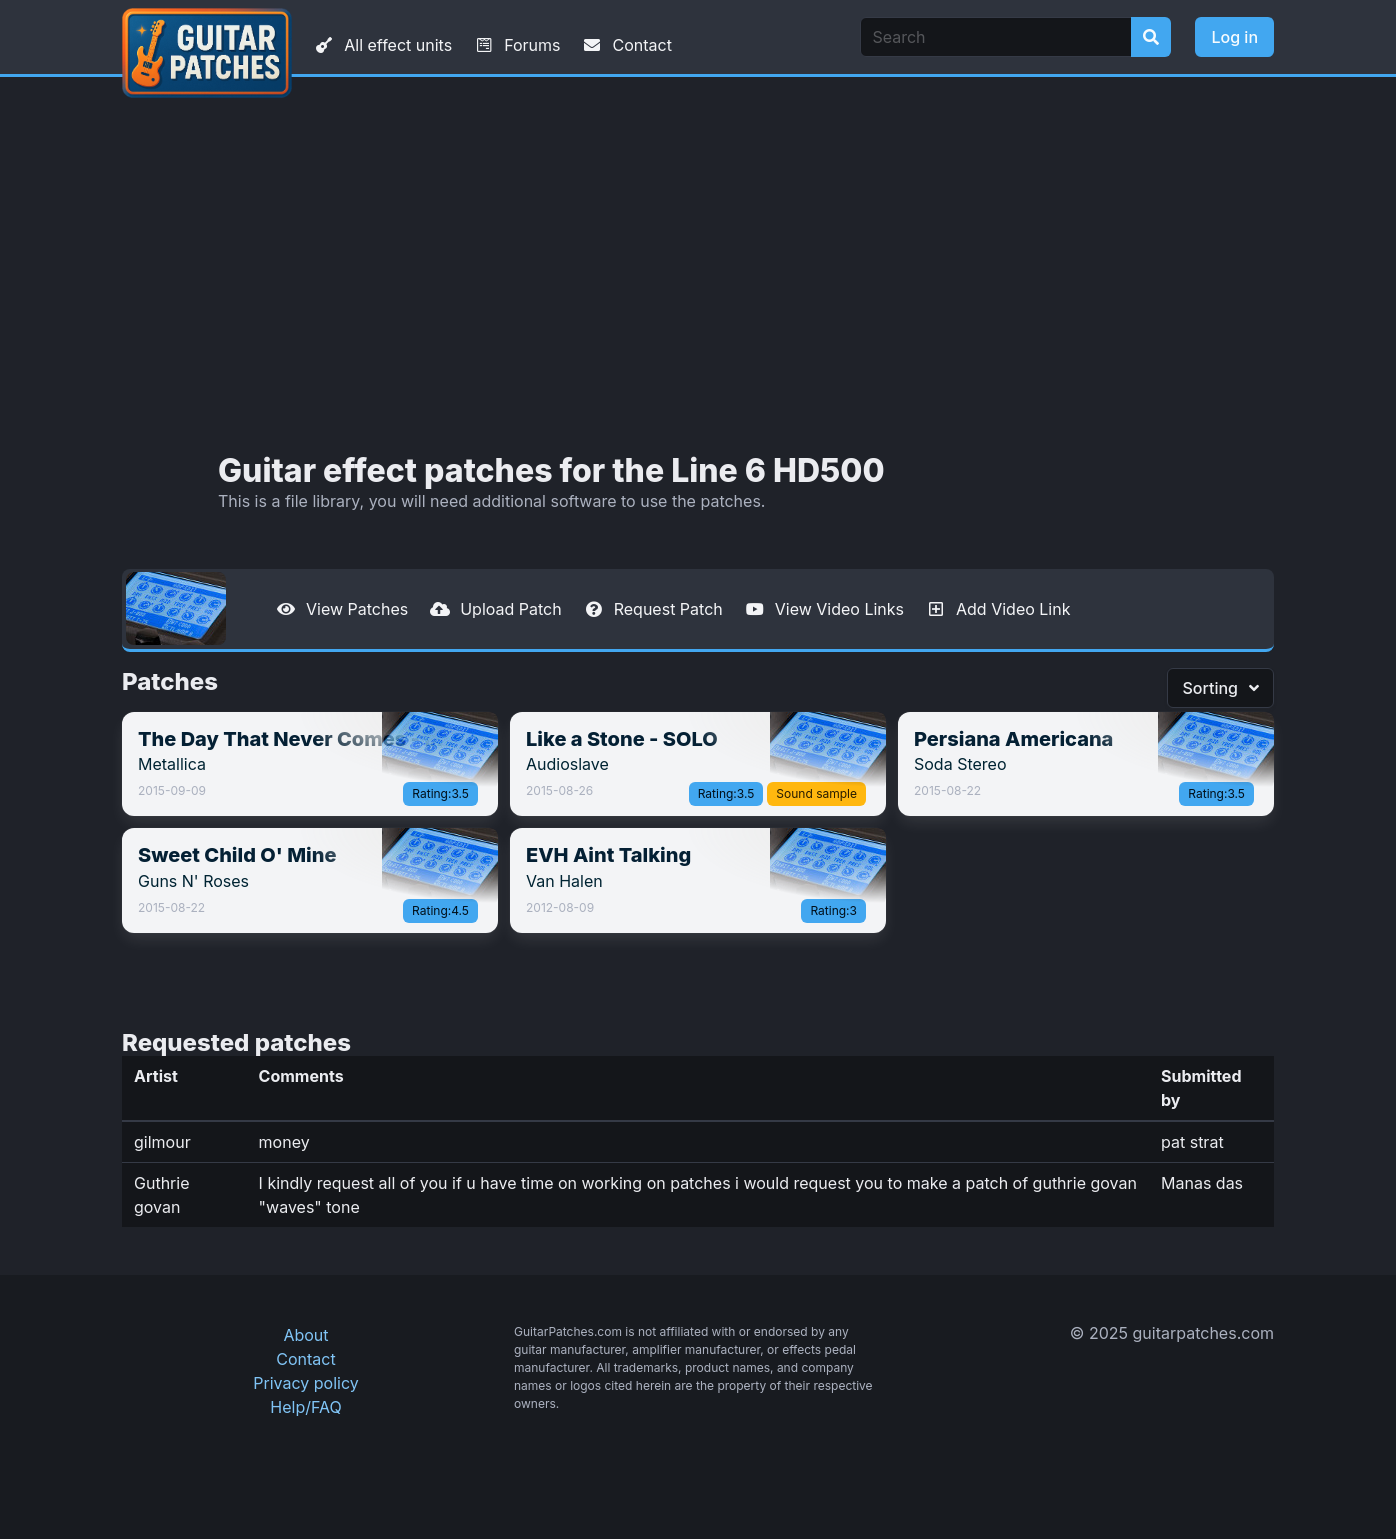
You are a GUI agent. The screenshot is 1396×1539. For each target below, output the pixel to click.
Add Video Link (997, 609)
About (305, 1335)
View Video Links (823, 609)
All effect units (382, 45)
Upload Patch (495, 609)
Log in (1234, 37)
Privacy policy (305, 1383)
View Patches (341, 609)
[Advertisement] (698, 265)
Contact (625, 45)
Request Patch (652, 609)
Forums (516, 45)
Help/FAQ (305, 1407)
